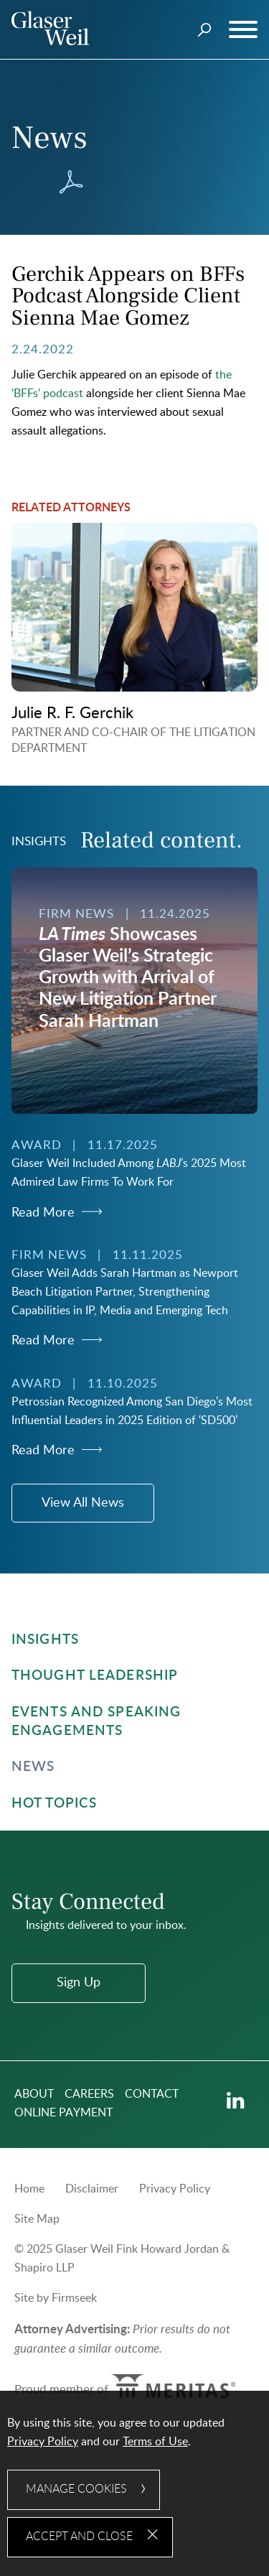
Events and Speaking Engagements (96, 1722)
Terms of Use (155, 2441)
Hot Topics (54, 1803)
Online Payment (63, 2113)
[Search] (205, 30)
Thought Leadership (94, 1676)
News (33, 1767)
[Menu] (243, 30)
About (34, 2094)
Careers (89, 2094)
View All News (83, 1503)
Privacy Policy (174, 2189)
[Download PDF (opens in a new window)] (71, 182)
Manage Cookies (76, 2489)
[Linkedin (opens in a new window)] (235, 2101)
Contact (152, 2094)
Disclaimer (91, 2189)
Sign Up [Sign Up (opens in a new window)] (78, 1982)
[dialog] (134, 2483)
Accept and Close (79, 2536)
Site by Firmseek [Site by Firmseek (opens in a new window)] (55, 2298)
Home (29, 2189)
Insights (45, 1640)
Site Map (37, 2219)
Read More (43, 1212)
